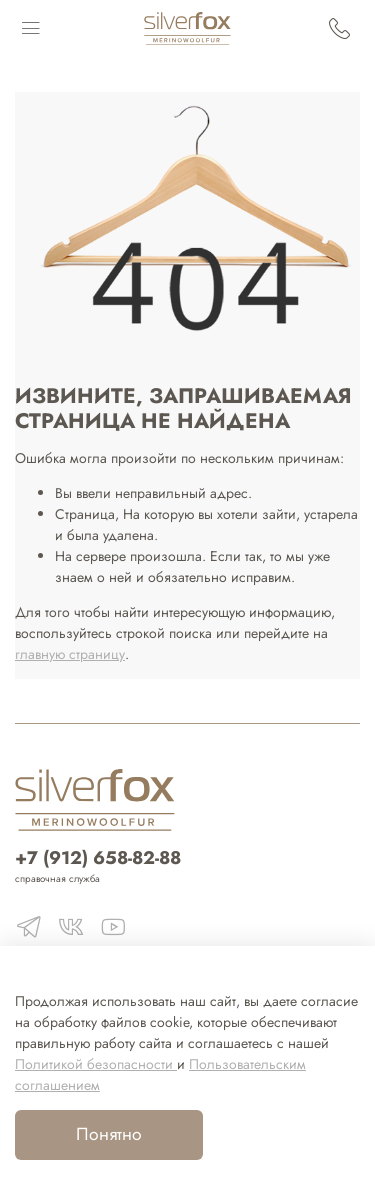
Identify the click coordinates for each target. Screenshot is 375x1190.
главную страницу (70, 654)
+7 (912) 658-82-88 (98, 858)
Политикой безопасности (96, 1064)
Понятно (109, 1134)
